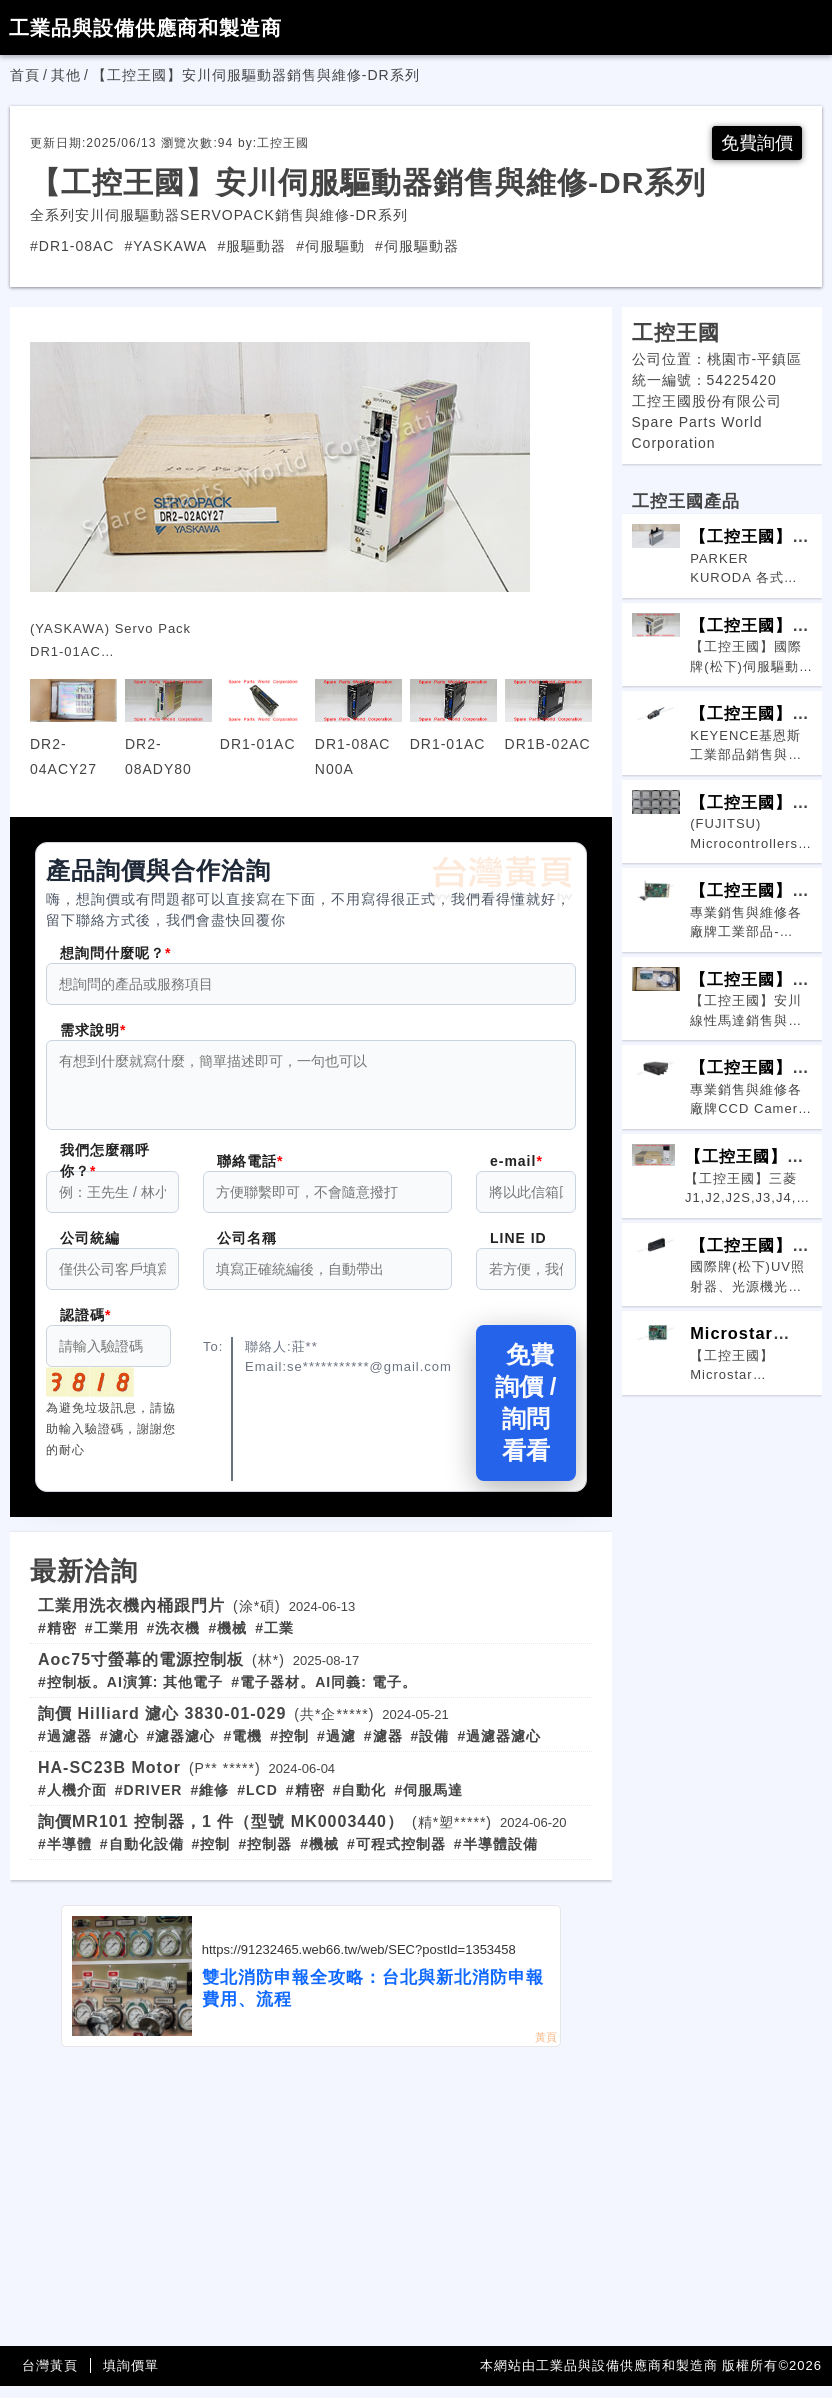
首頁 (25, 75)
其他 (66, 75)
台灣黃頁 (50, 2377)
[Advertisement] (311, 2209)
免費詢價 (757, 143)
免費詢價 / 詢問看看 (525, 1414)
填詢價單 (131, 2377)
